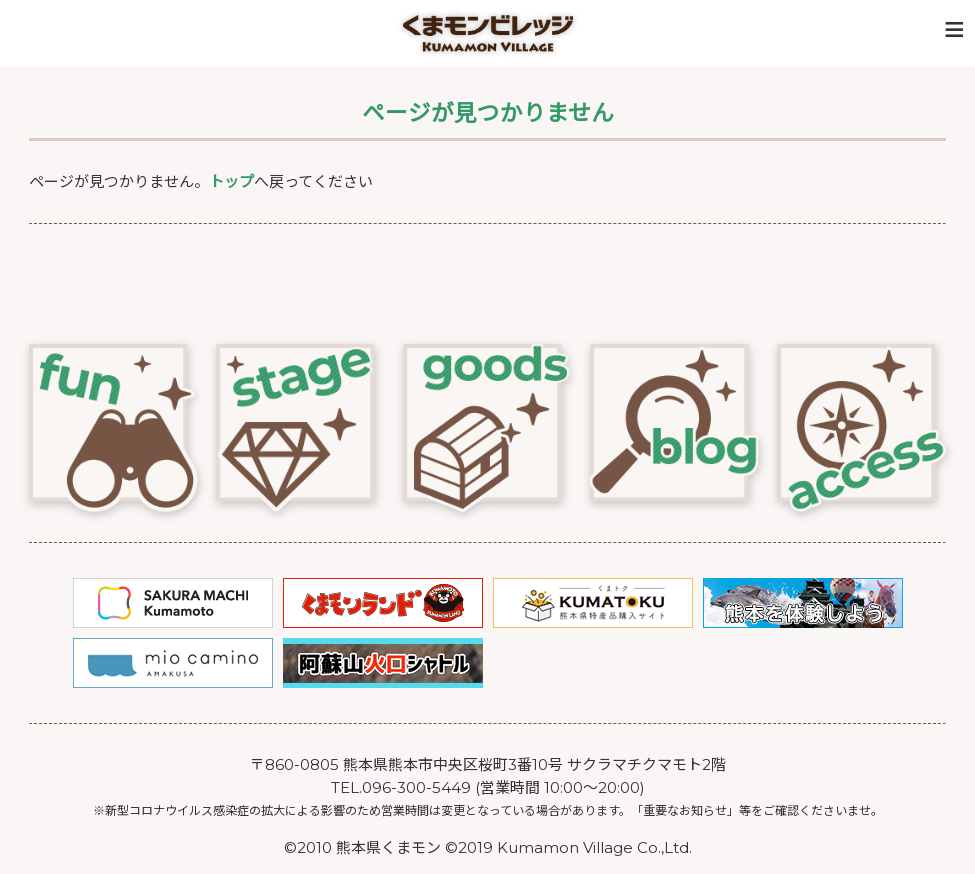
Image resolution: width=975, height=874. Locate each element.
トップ (231, 181)
